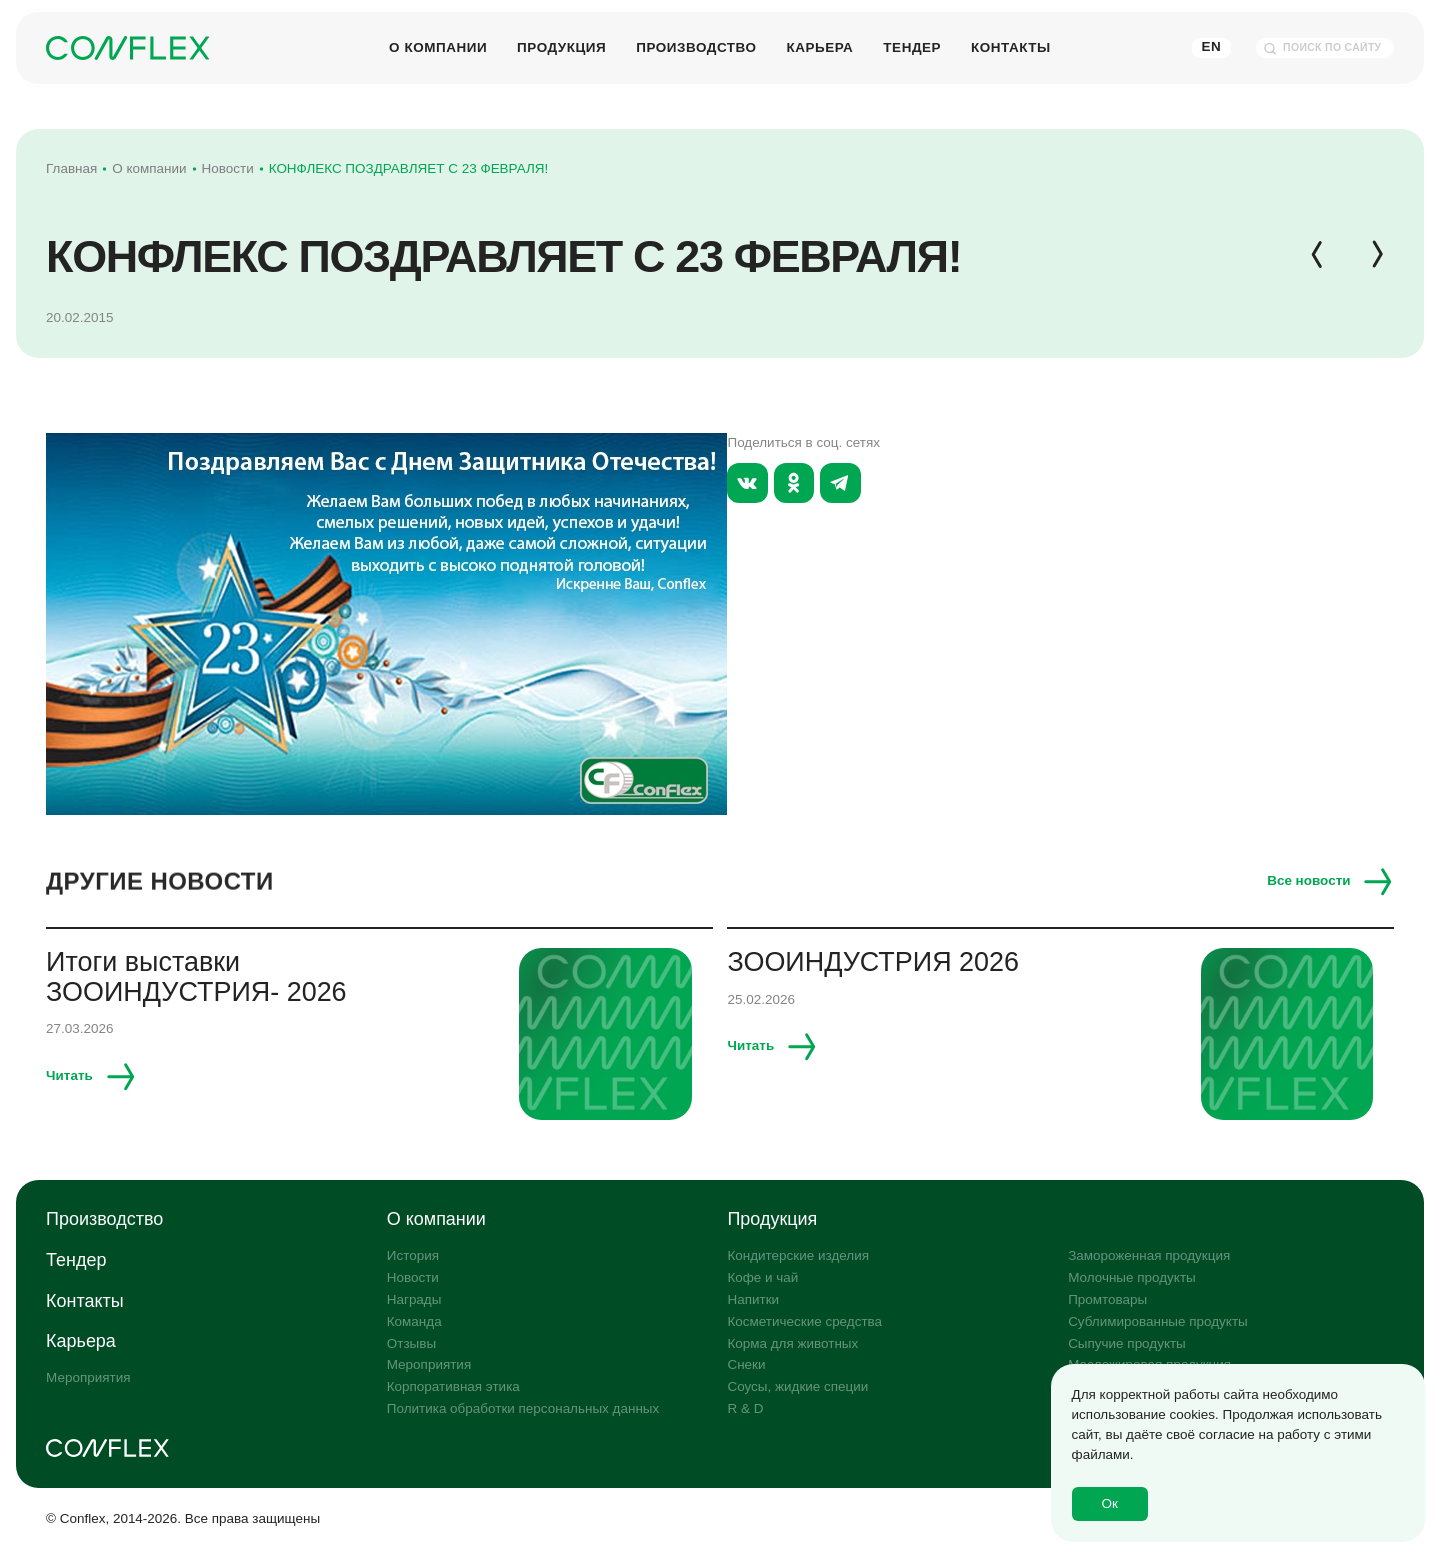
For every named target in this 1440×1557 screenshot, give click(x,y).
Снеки (746, 1364)
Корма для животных (792, 1343)
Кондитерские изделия (798, 1255)
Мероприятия (88, 1377)
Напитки (753, 1299)
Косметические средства (804, 1321)
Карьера (819, 47)
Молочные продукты (1132, 1277)
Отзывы (411, 1343)
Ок (1110, 1503)
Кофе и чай (762, 1277)
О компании (438, 47)
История (413, 1255)
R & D (745, 1408)
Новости (413, 1277)
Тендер (912, 47)
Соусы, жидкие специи (797, 1386)
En (1212, 46)
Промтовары (1107, 1299)
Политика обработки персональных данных (523, 1408)
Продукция (561, 47)
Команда (414, 1321)
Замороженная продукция (1149, 1255)
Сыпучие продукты (1127, 1343)
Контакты (1011, 47)
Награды (414, 1299)
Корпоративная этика (453, 1386)
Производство (696, 47)
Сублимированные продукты (1158, 1321)
